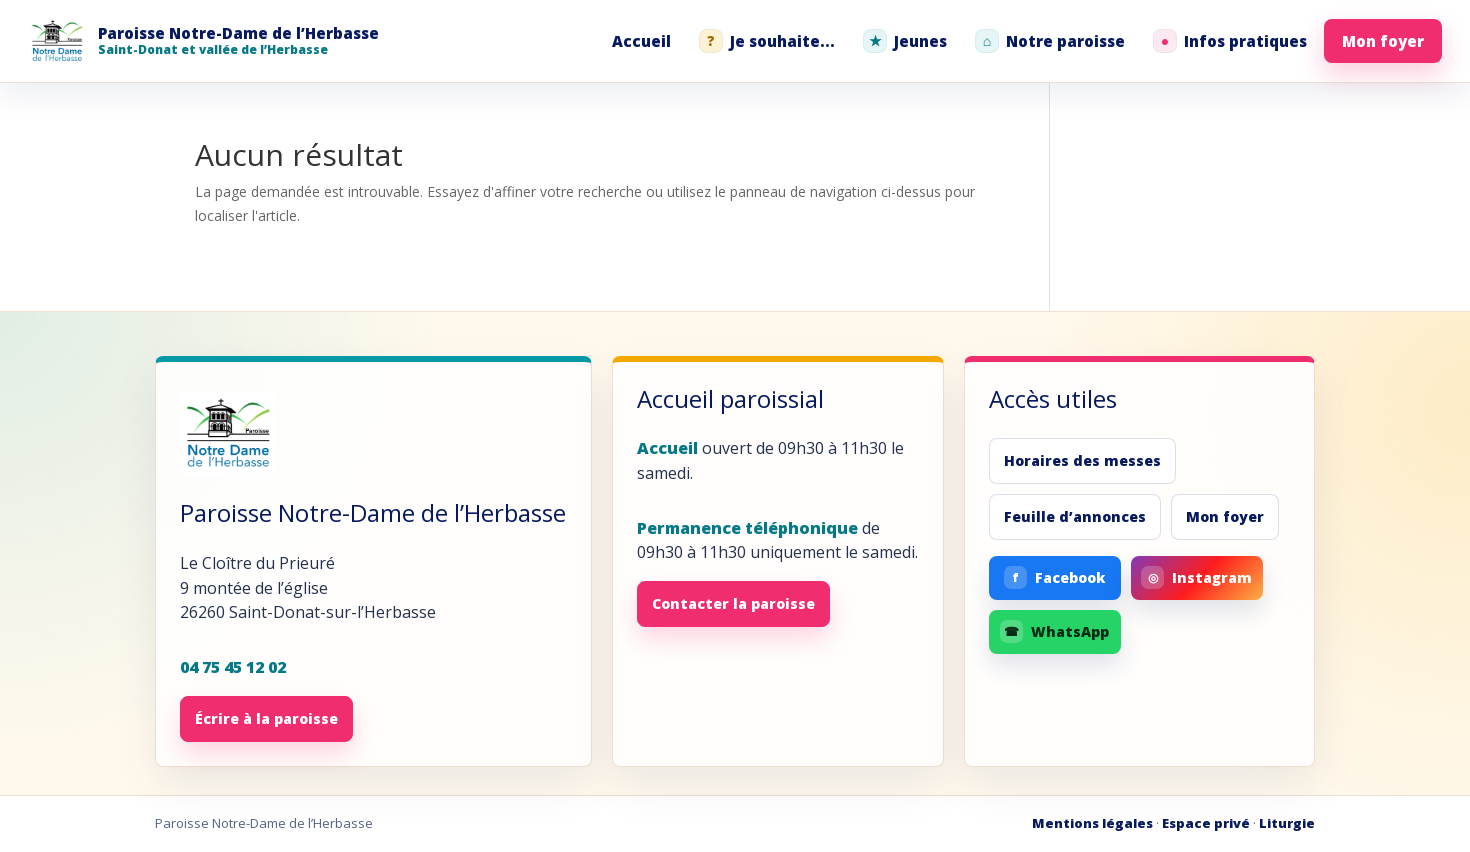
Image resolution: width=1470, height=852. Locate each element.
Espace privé (1206, 823)
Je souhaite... (767, 41)
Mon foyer (1383, 41)
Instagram (1196, 577)
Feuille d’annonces (1075, 516)
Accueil (641, 41)
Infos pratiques (1230, 41)
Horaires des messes (1082, 460)
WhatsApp (1054, 631)
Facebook (1054, 577)
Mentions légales (1092, 823)
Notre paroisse (1050, 41)
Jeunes (905, 41)
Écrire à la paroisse (266, 718)
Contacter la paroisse (733, 603)
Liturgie (1287, 823)
